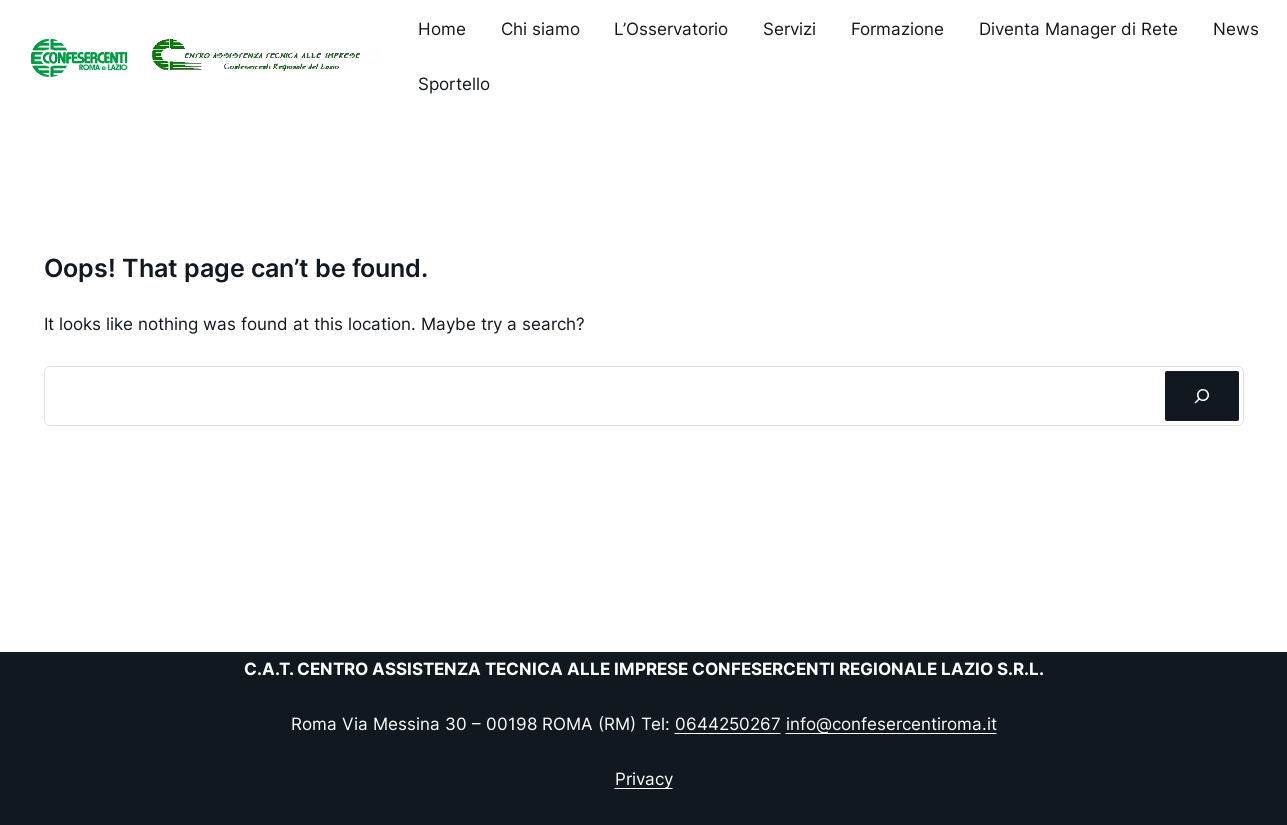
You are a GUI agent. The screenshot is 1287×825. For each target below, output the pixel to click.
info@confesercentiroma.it (891, 724)
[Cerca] (1201, 396)
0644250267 (728, 724)
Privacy (644, 779)
